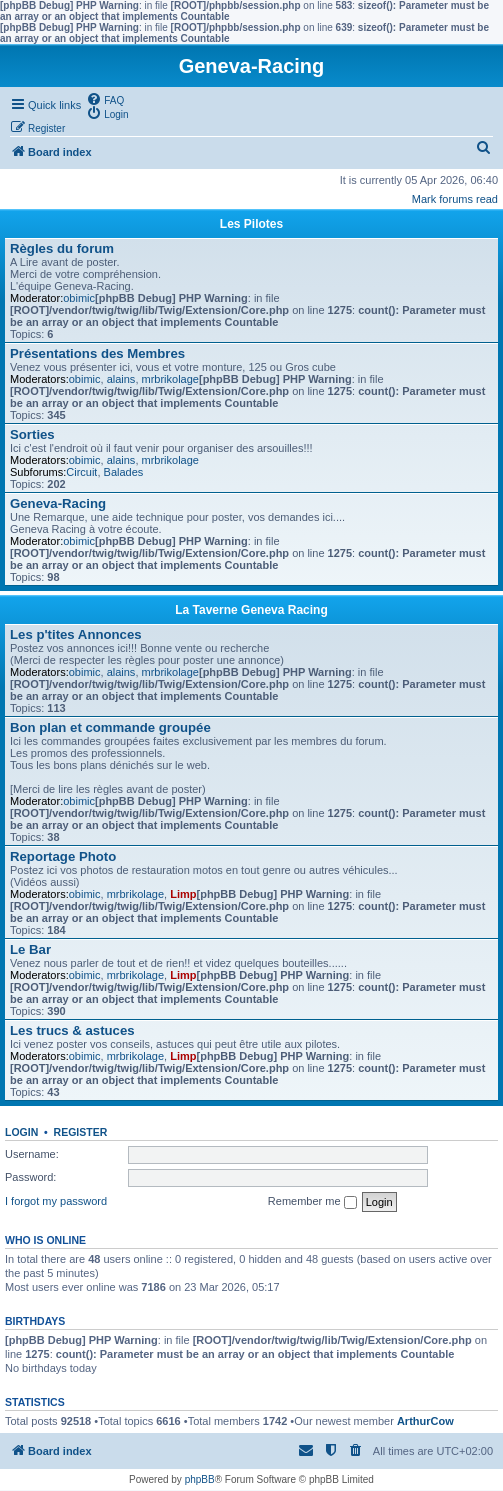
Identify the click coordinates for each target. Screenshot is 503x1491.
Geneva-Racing (58, 503)
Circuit (81, 472)
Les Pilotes (251, 224)
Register (81, 1132)
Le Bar (30, 949)
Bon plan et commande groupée (110, 727)
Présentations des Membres (97, 353)
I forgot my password (56, 1201)
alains (121, 379)
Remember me (312, 1202)
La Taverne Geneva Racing (251, 610)
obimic (79, 298)
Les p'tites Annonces (76, 634)
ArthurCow (425, 1421)
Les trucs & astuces (72, 1030)
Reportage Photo (63, 856)
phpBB (200, 1479)
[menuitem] (105, 99)
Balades (124, 472)
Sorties (32, 434)
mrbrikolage (170, 379)
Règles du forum (62, 248)
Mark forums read (455, 199)
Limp (183, 894)
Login (21, 1132)
